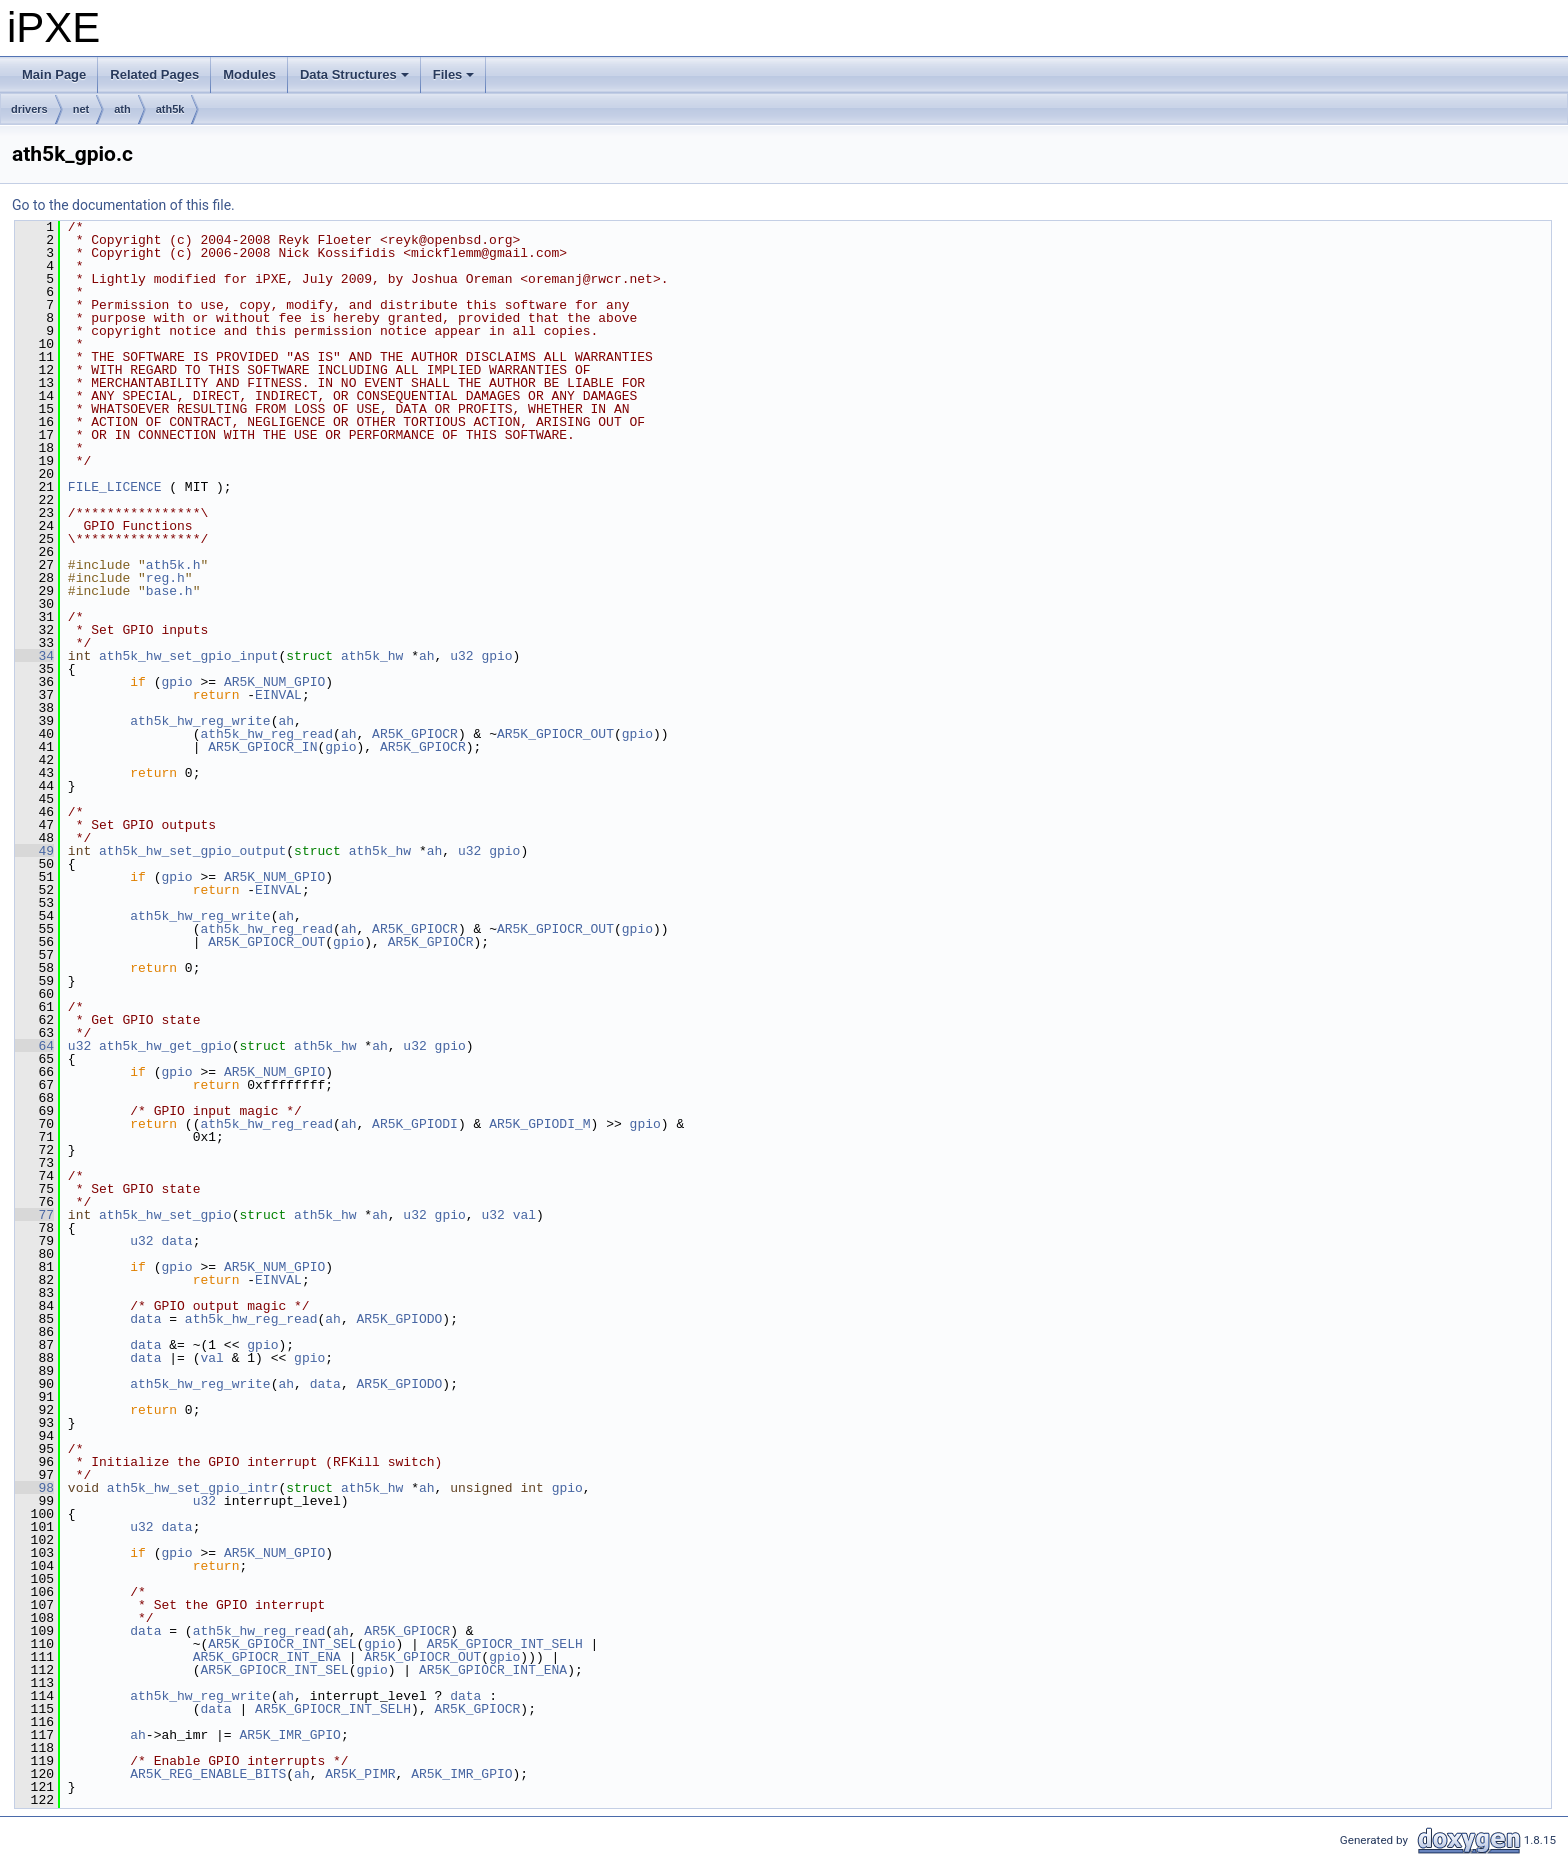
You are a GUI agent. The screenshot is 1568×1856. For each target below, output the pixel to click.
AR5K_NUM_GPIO (274, 682)
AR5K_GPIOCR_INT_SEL (282, 1644)
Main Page (54, 74)
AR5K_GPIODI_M (539, 1124)
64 (34, 1046)
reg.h (165, 578)
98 (34, 1488)
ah (427, 656)
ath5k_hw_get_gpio (165, 1046)
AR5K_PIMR (360, 1774)
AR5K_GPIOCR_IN (262, 747)
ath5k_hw (372, 656)
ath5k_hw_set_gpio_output (192, 851)
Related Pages (154, 74)
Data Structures (356, 80)
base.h (169, 591)
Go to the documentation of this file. (123, 205)
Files (455, 80)
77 (34, 1215)
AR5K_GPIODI (415, 1124)
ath (122, 109)
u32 (461, 656)
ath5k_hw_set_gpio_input (188, 656)
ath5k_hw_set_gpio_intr (193, 1488)
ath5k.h (173, 565)
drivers (29, 109)
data (176, 1241)
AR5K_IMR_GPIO (289, 1735)
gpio (496, 656)
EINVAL (278, 695)
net (81, 109)
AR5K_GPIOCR (415, 734)
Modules (249, 74)
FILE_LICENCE (115, 487)
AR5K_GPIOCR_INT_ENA (267, 1657)
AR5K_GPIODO (399, 1319)
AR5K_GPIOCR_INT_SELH (505, 1644)
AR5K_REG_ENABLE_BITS (208, 1774)
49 (34, 851)
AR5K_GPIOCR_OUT (555, 734)
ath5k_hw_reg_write (200, 721)
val (524, 1215)
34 (34, 656)
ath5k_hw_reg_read (266, 734)
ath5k (170, 109)
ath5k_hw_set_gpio (165, 1215)
